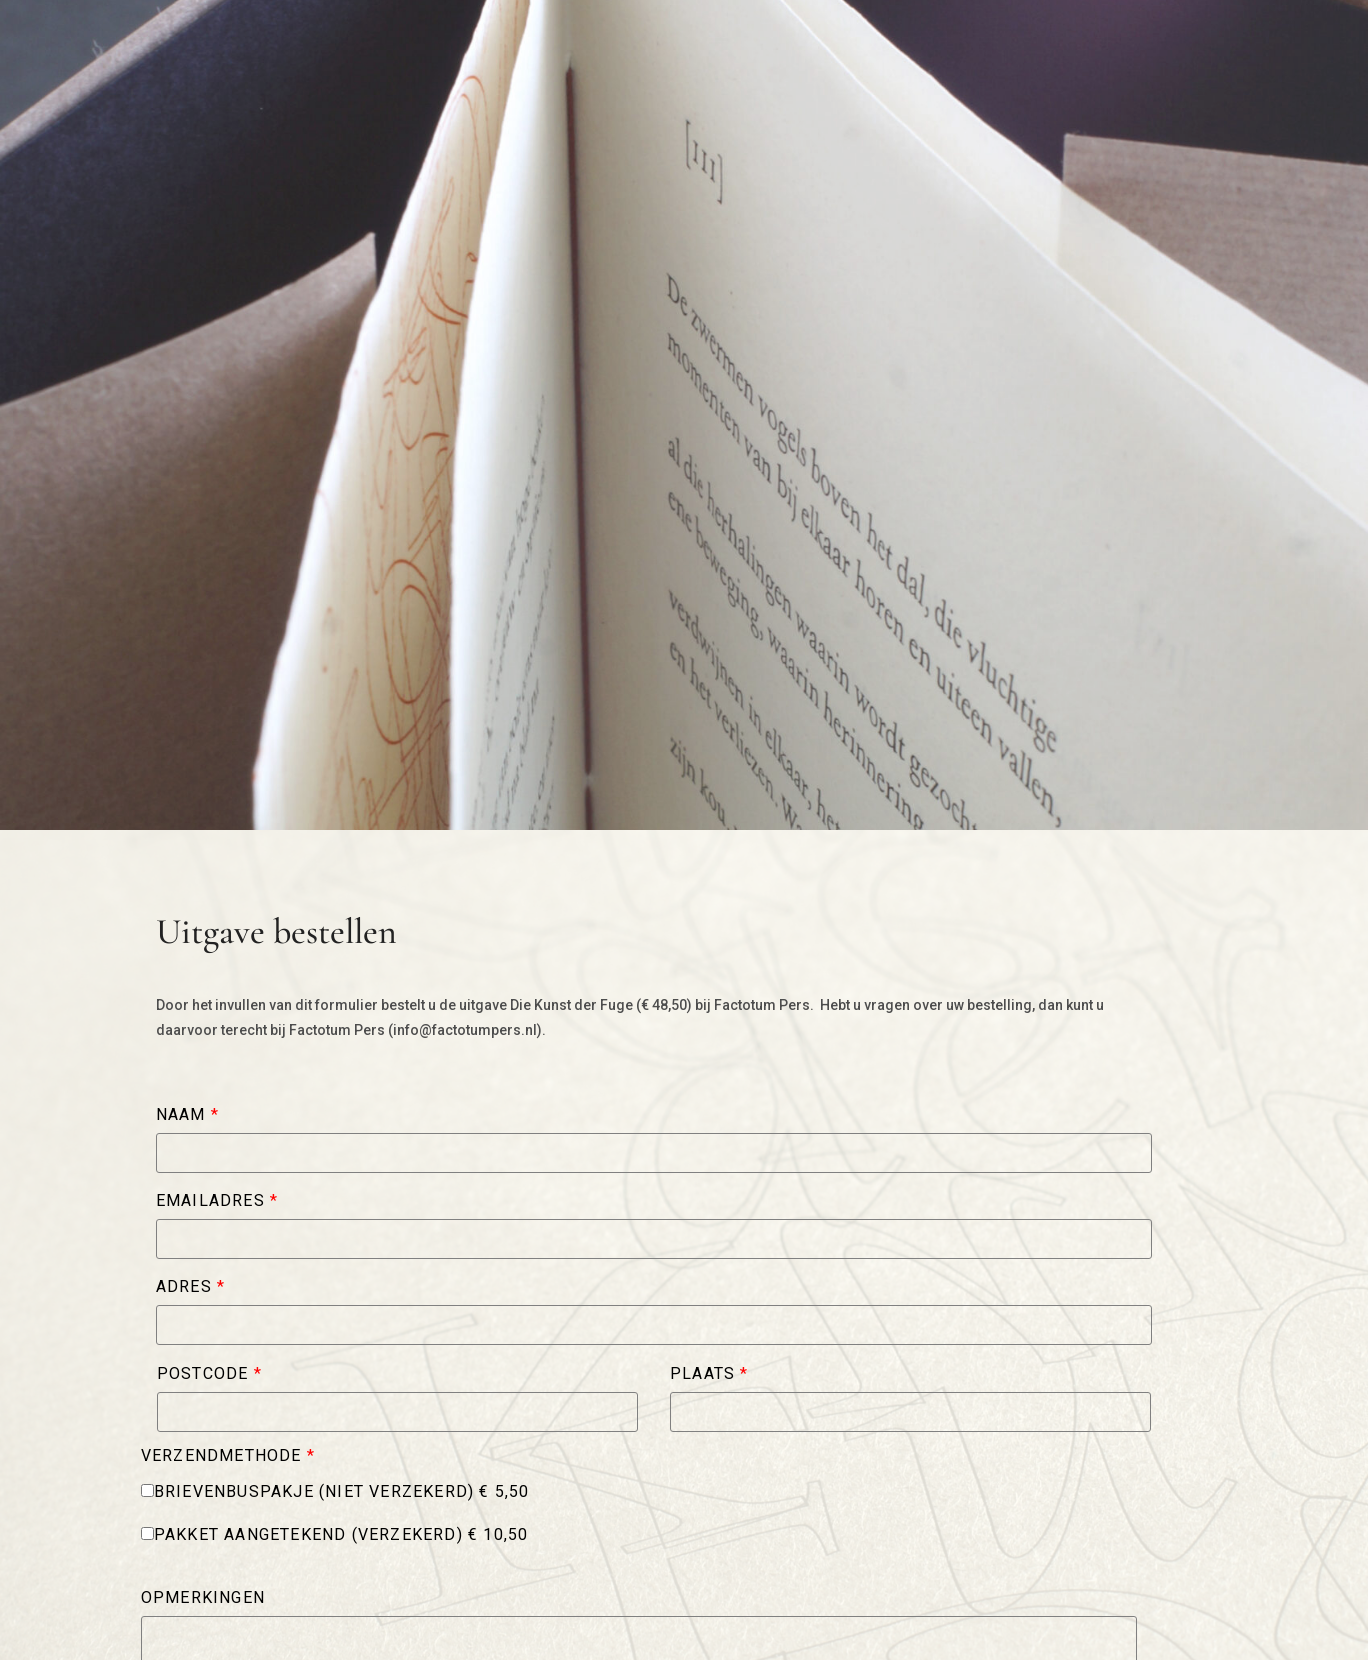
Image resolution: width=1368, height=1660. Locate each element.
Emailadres (217, 1201)
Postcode (209, 1374)
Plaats (709, 1374)
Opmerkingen (203, 1598)
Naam (187, 1115)
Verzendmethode (228, 1456)
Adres (190, 1287)
